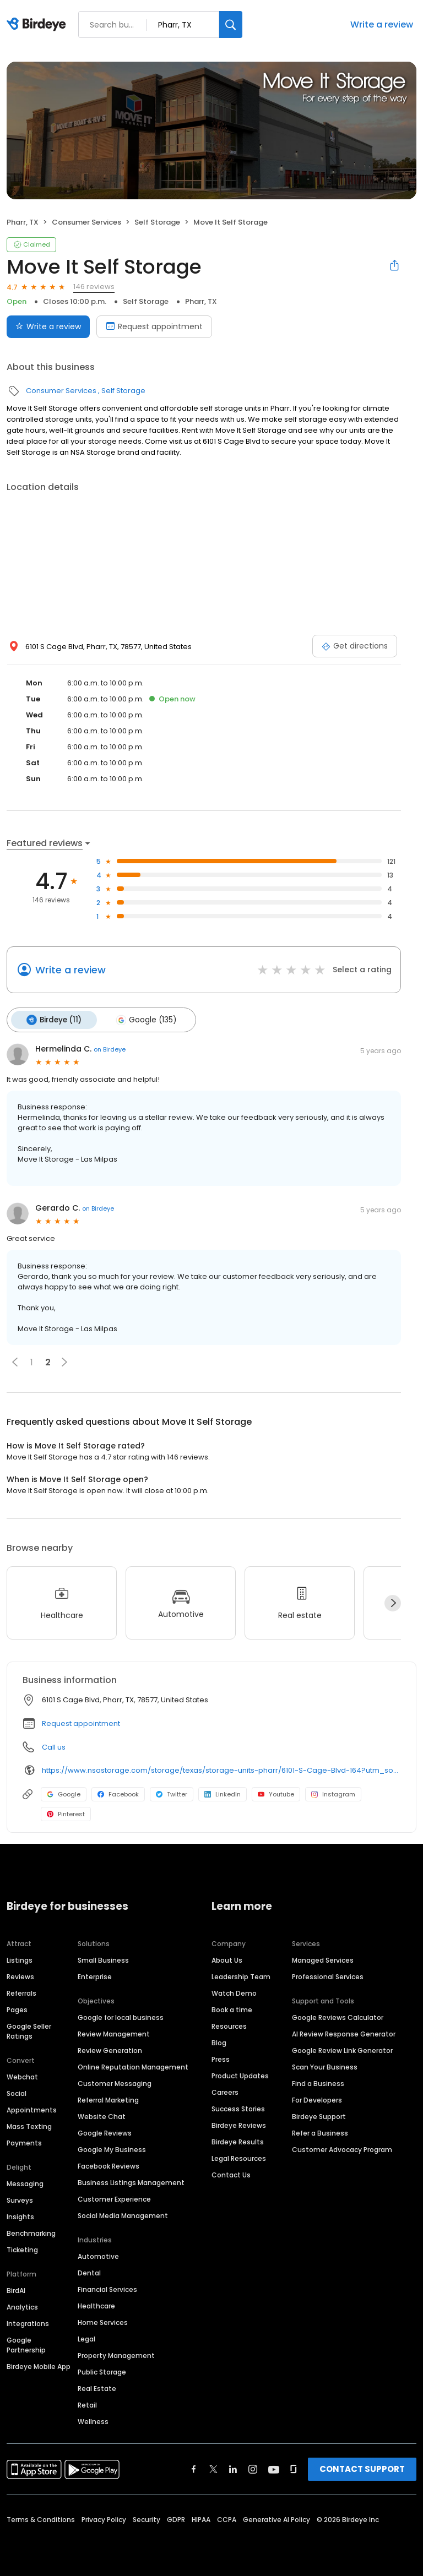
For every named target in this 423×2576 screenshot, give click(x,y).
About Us (227, 1958)
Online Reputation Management (133, 2065)
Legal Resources (239, 2156)
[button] (15, 1360)
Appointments (32, 2108)
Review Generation (110, 2049)
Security (146, 2518)
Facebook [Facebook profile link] (118, 1792)
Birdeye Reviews (239, 2123)
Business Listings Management (131, 2181)
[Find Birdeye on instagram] (252, 2467)
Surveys (20, 2198)
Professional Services (328, 1975)
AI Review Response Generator (343, 2032)
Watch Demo (234, 1991)
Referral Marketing (108, 2098)
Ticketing (22, 2248)
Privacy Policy (104, 2518)
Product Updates (240, 2074)
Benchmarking (31, 2231)
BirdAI (16, 2289)
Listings (19, 1958)
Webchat (22, 2075)
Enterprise (95, 1975)
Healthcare (96, 2304)
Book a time (232, 2008)
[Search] (230, 24)
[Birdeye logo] (38, 24)
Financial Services (107, 2287)
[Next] (392, 1601)
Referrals (21, 1991)
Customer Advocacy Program (342, 2148)
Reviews (20, 1975)
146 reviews (94, 286)
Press (221, 2057)
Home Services (103, 2321)
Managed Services (323, 1958)
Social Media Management (123, 2214)
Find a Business (318, 2082)
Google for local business (121, 2016)
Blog (219, 2041)
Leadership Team (241, 1975)
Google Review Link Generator (342, 2049)
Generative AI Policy (276, 2518)
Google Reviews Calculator (337, 2016)
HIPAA (201, 2518)
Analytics (22, 2305)
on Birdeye (110, 1047)
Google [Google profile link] (63, 1792)
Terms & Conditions (41, 2518)
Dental (89, 2271)
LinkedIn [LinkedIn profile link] (222, 1792)
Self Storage (157, 222)
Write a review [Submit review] (48, 326)
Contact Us (231, 2173)
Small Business (103, 1958)
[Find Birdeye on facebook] (193, 2467)
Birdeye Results (238, 2140)
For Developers (317, 2098)
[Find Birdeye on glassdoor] (293, 2467)
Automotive (98, 2254)
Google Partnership (26, 2343)
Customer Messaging (114, 2082)
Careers (225, 2090)
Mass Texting (29, 2125)
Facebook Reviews (108, 2164)
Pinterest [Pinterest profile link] (66, 1812)
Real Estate (97, 2387)
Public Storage (102, 2370)
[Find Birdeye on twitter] (213, 2467)
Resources (229, 2024)
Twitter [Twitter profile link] (171, 1792)
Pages (17, 2008)
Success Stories (238, 2107)
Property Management (116, 2354)
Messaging (25, 2182)
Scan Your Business (324, 2065)
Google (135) (142, 1019)
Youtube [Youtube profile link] (276, 1792)
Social (16, 2091)
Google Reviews (105, 2131)
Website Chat (102, 2115)
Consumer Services (86, 222)
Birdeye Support (319, 2115)
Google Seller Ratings (29, 2029)
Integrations (28, 2322)
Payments (24, 2141)
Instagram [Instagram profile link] (333, 1792)
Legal (86, 2337)
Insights (20, 2215)
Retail (87, 2403)
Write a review (381, 24)
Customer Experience (114, 2197)
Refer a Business (320, 2131)
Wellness (93, 2420)
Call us (54, 1745)
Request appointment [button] (81, 1722)
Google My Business (112, 2148)
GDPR (176, 2518)
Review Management (114, 2032)
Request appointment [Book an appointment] (154, 326)
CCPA (226, 2518)
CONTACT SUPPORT (362, 2467)
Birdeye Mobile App (38, 2365)
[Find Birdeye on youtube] (273, 2467)
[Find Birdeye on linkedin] (233, 2467)
